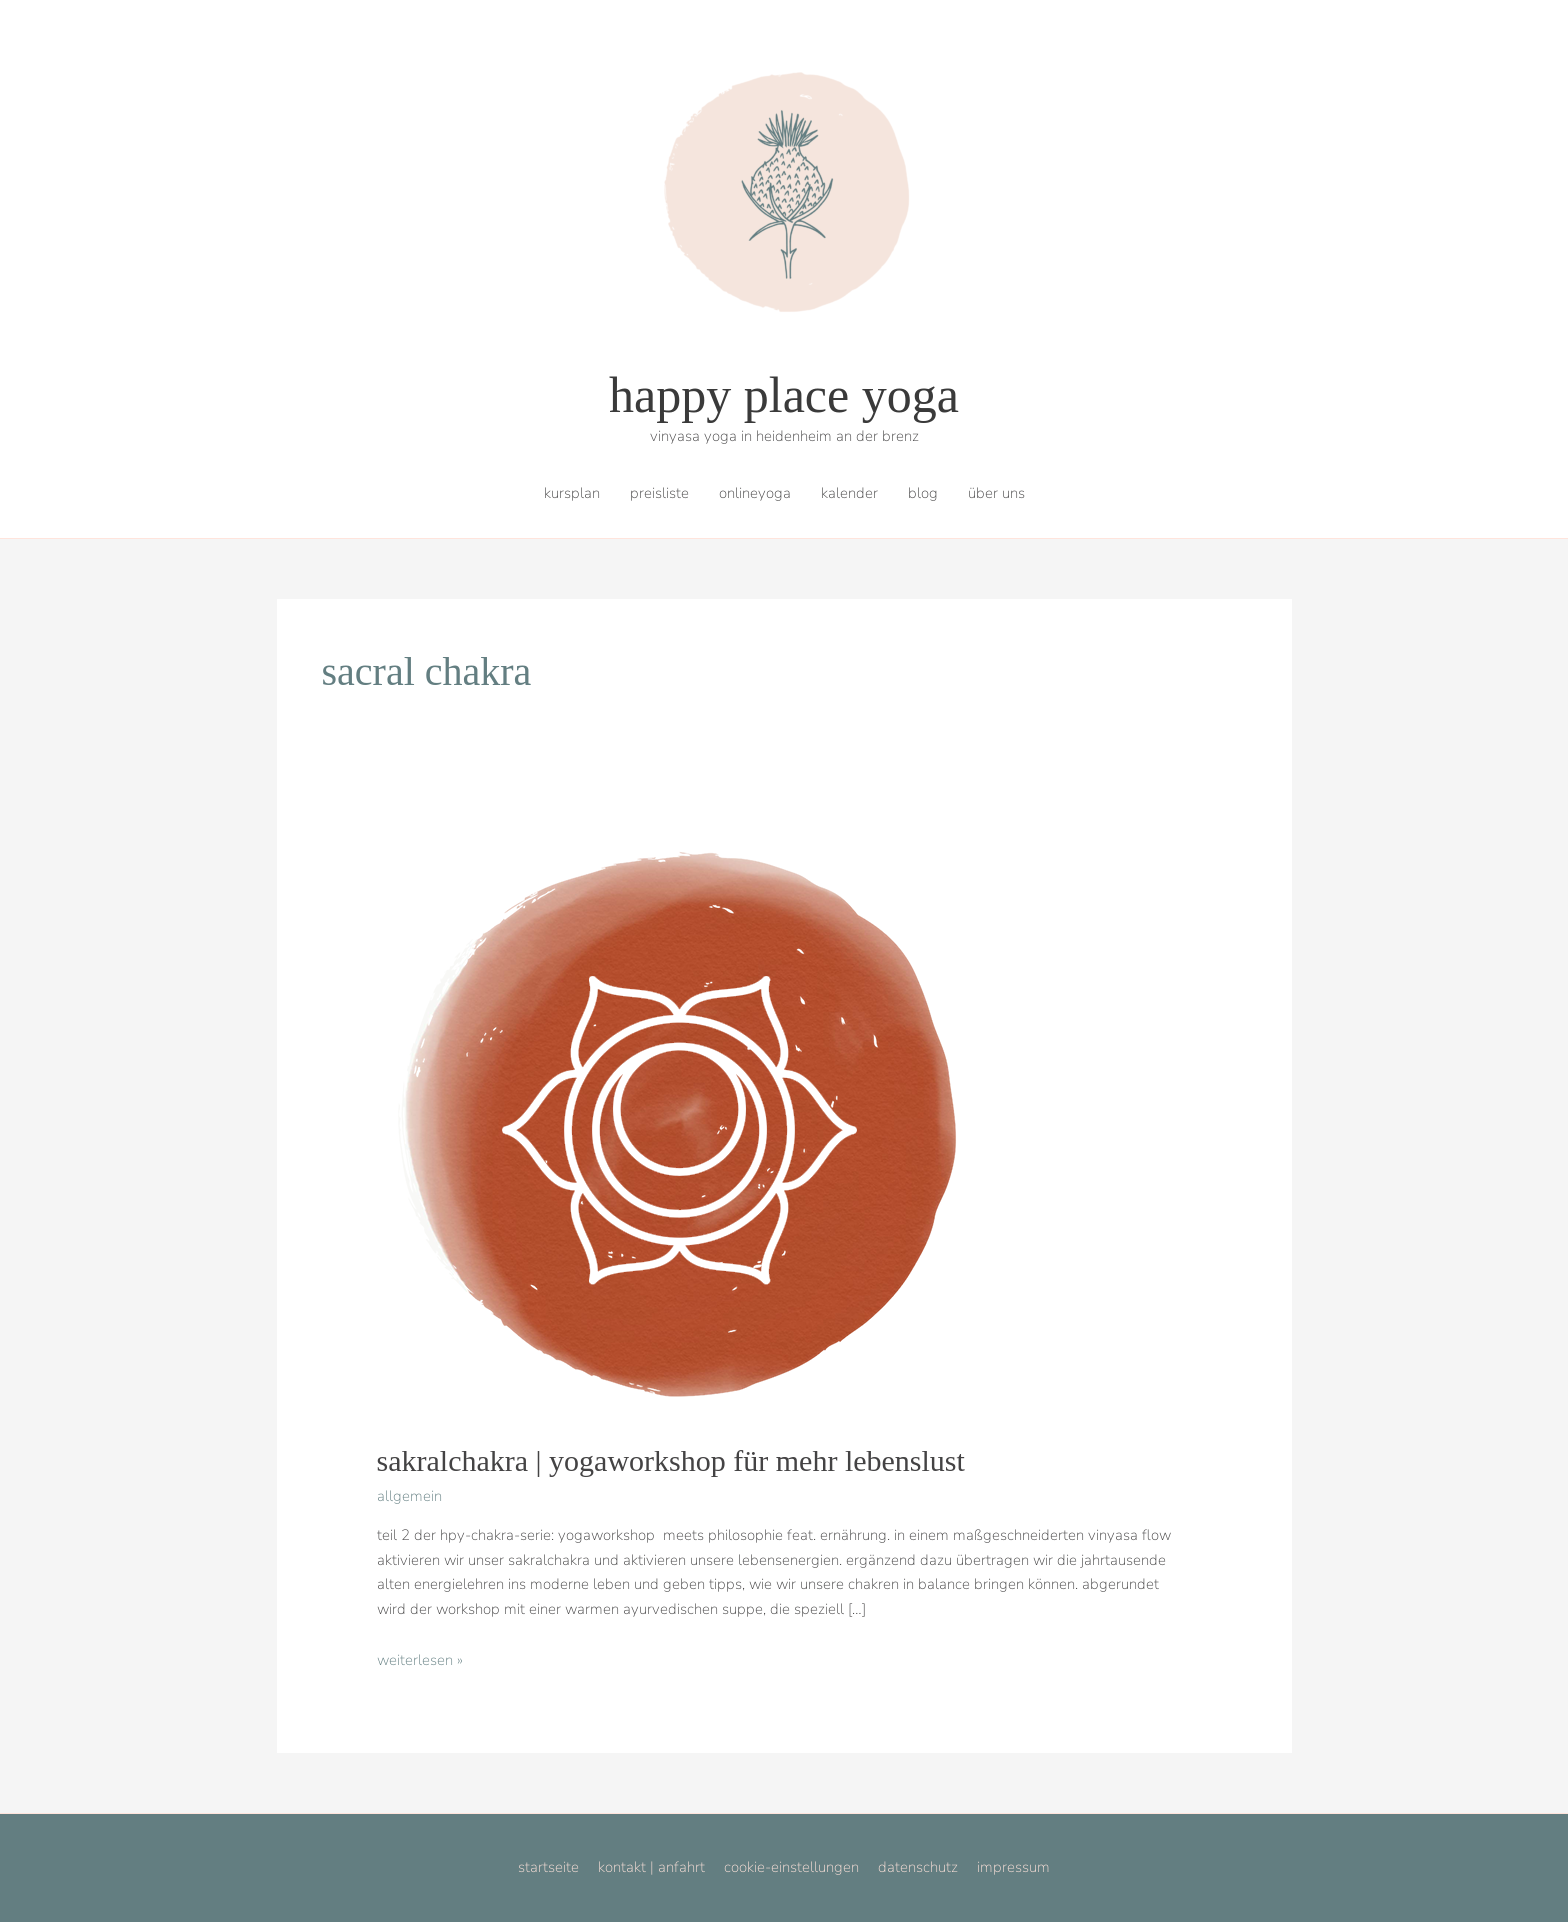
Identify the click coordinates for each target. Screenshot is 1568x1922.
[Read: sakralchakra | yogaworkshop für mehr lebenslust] (675, 1122)
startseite (548, 1867)
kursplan (572, 493)
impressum (1013, 1867)
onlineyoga (755, 493)
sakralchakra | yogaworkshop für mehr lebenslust (671, 1460)
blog (923, 493)
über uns (996, 493)
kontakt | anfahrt (651, 1867)
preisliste (659, 493)
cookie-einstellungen (791, 1867)
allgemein (409, 1496)
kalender (849, 493)
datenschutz (918, 1867)
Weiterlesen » (420, 1660)
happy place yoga (784, 395)
